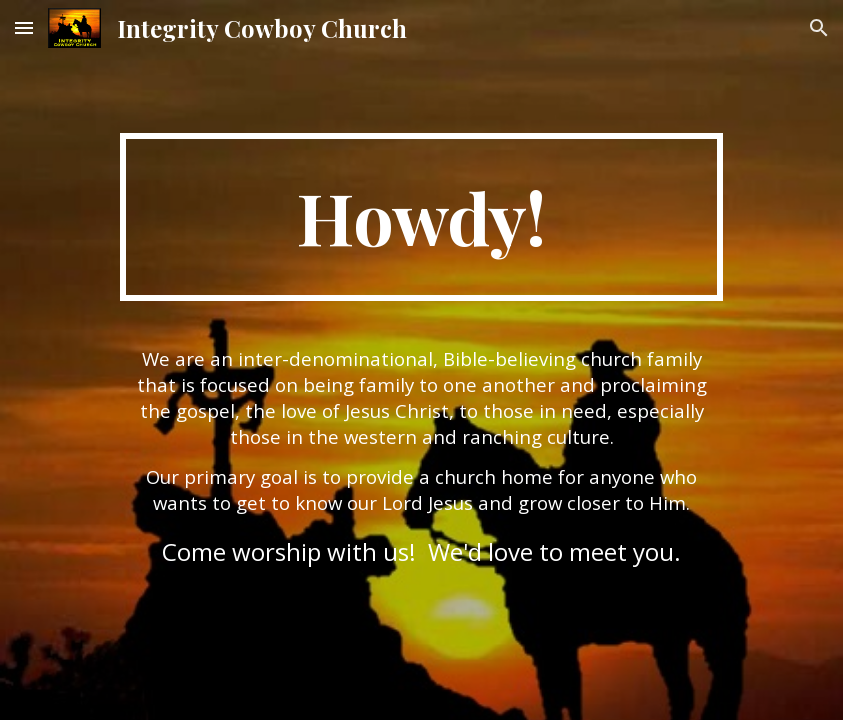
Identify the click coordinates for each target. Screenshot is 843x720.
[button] (24, 27)
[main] (422, 217)
